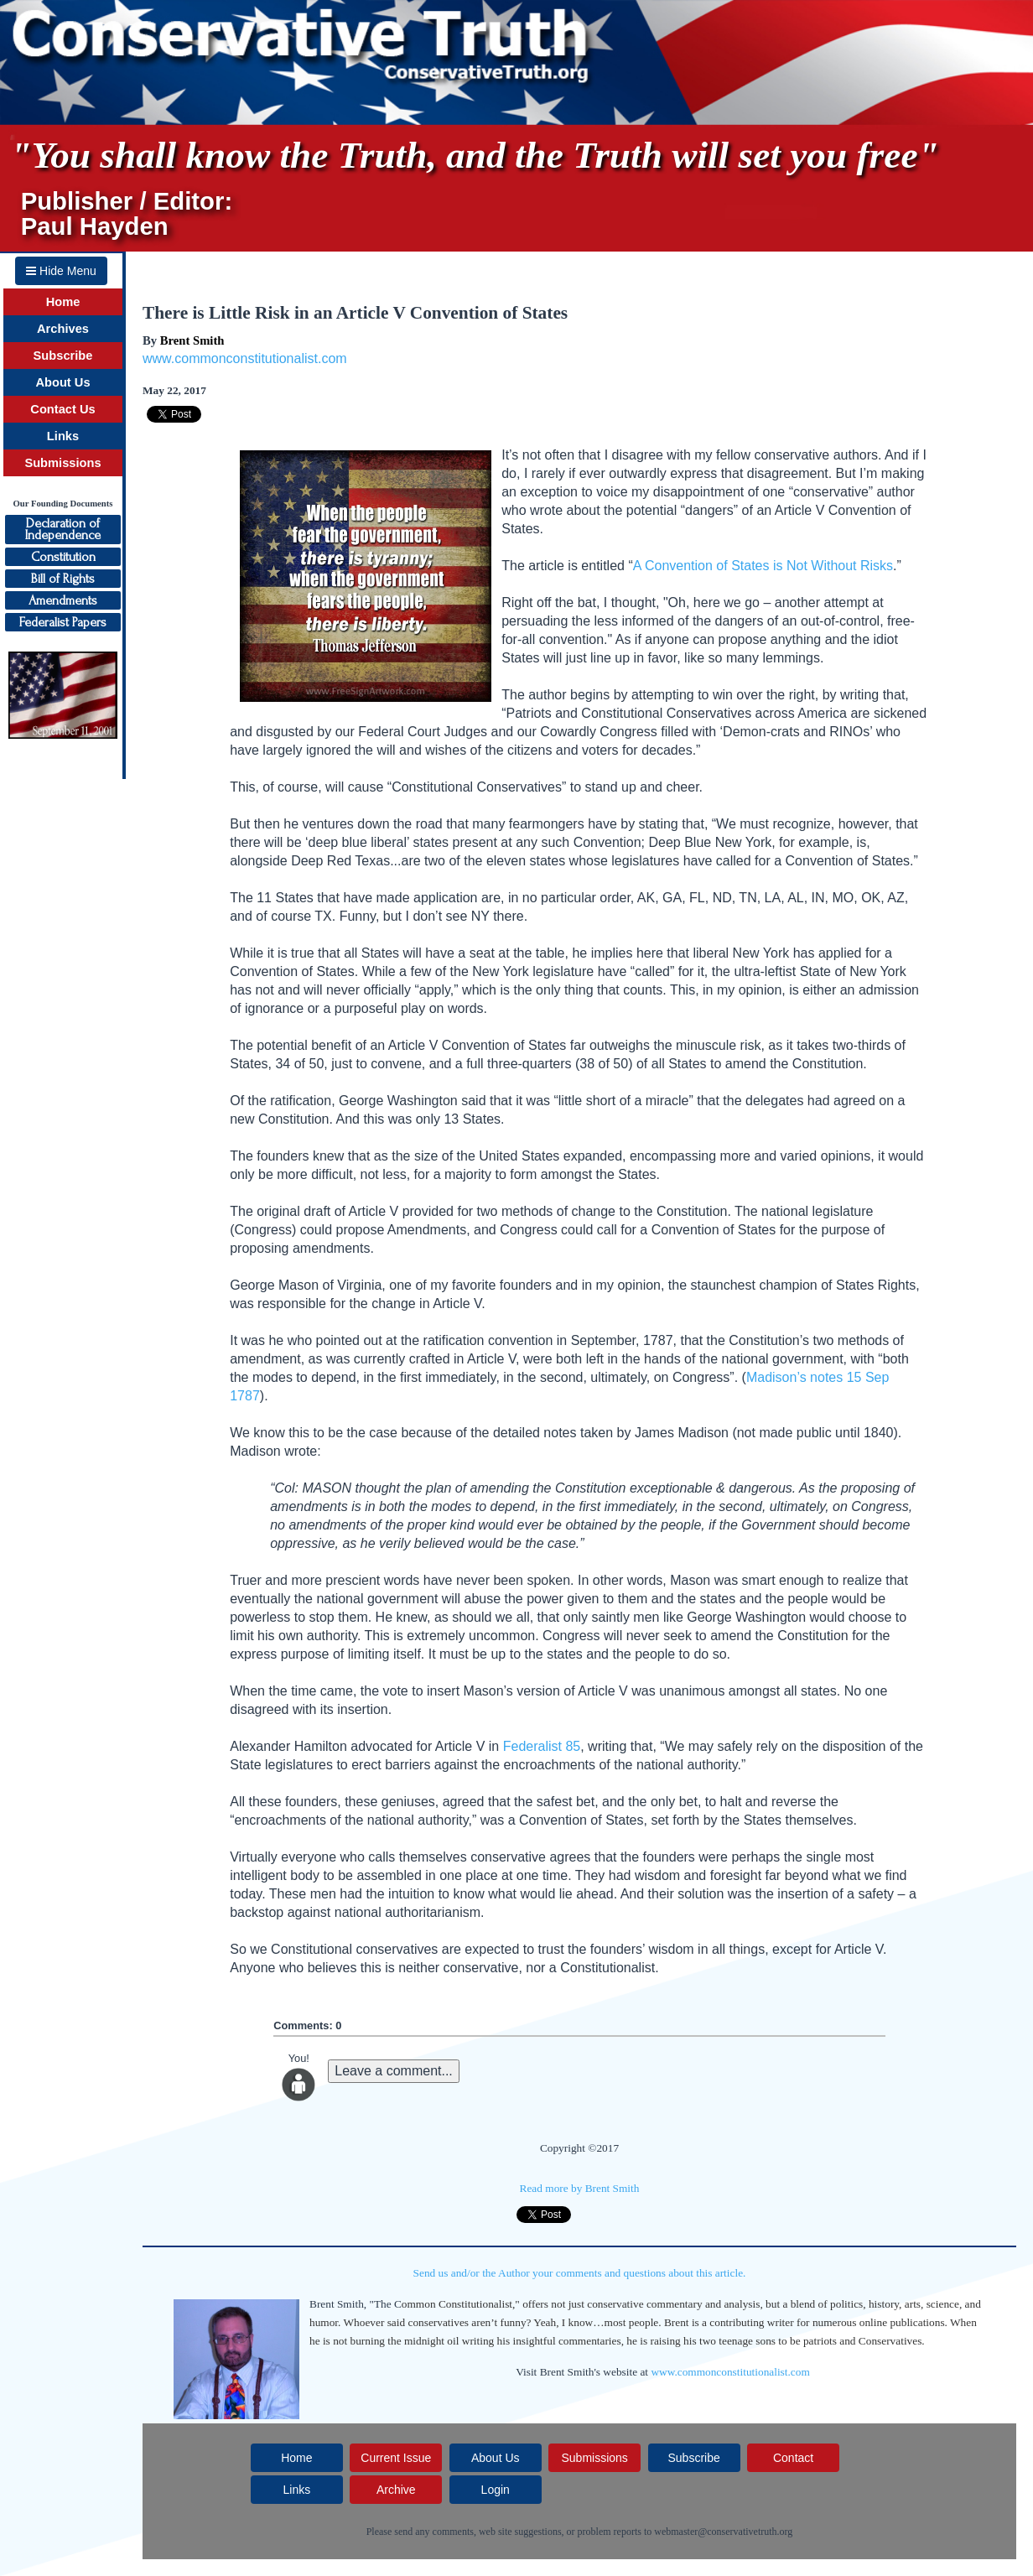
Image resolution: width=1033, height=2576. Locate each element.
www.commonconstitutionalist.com (245, 358)
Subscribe (63, 355)
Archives (63, 328)
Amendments (63, 600)
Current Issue (396, 2457)
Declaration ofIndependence (63, 529)
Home (63, 302)
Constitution (63, 556)
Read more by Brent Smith (580, 2188)
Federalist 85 (542, 1746)
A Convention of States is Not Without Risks (763, 565)
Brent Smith (192, 340)
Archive (396, 2489)
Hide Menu (61, 271)
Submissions (62, 463)
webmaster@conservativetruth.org (723, 2531)
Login (495, 2489)
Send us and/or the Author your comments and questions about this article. (579, 2273)
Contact (793, 2457)
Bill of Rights (63, 578)
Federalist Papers (62, 622)
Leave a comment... (394, 2071)
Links (63, 436)
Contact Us (62, 409)
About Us (62, 382)
